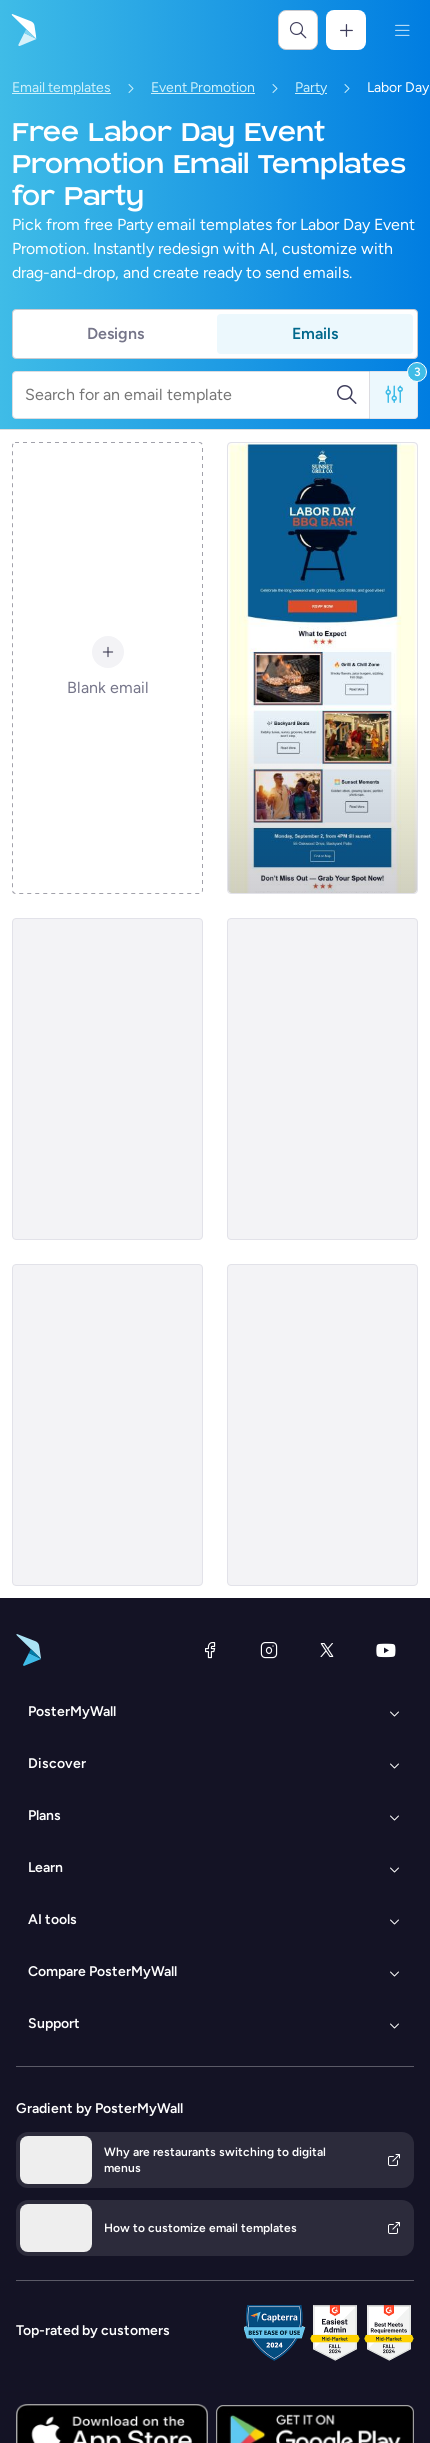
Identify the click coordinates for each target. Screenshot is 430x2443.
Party (311, 87)
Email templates (61, 87)
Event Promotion (203, 87)
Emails (315, 333)
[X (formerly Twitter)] (327, 1650)
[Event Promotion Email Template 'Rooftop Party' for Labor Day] (322, 1425)
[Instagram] (269, 1650)
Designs (115, 333)
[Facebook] (210, 1650)
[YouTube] (386, 1650)
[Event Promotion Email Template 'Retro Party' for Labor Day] (107, 1079)
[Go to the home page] (22, 30)
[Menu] (402, 30)
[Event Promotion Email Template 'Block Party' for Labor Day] (107, 1425)
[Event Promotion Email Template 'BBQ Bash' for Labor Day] (322, 668)
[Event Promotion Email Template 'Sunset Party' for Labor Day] (322, 1079)
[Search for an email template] (180, 395)
